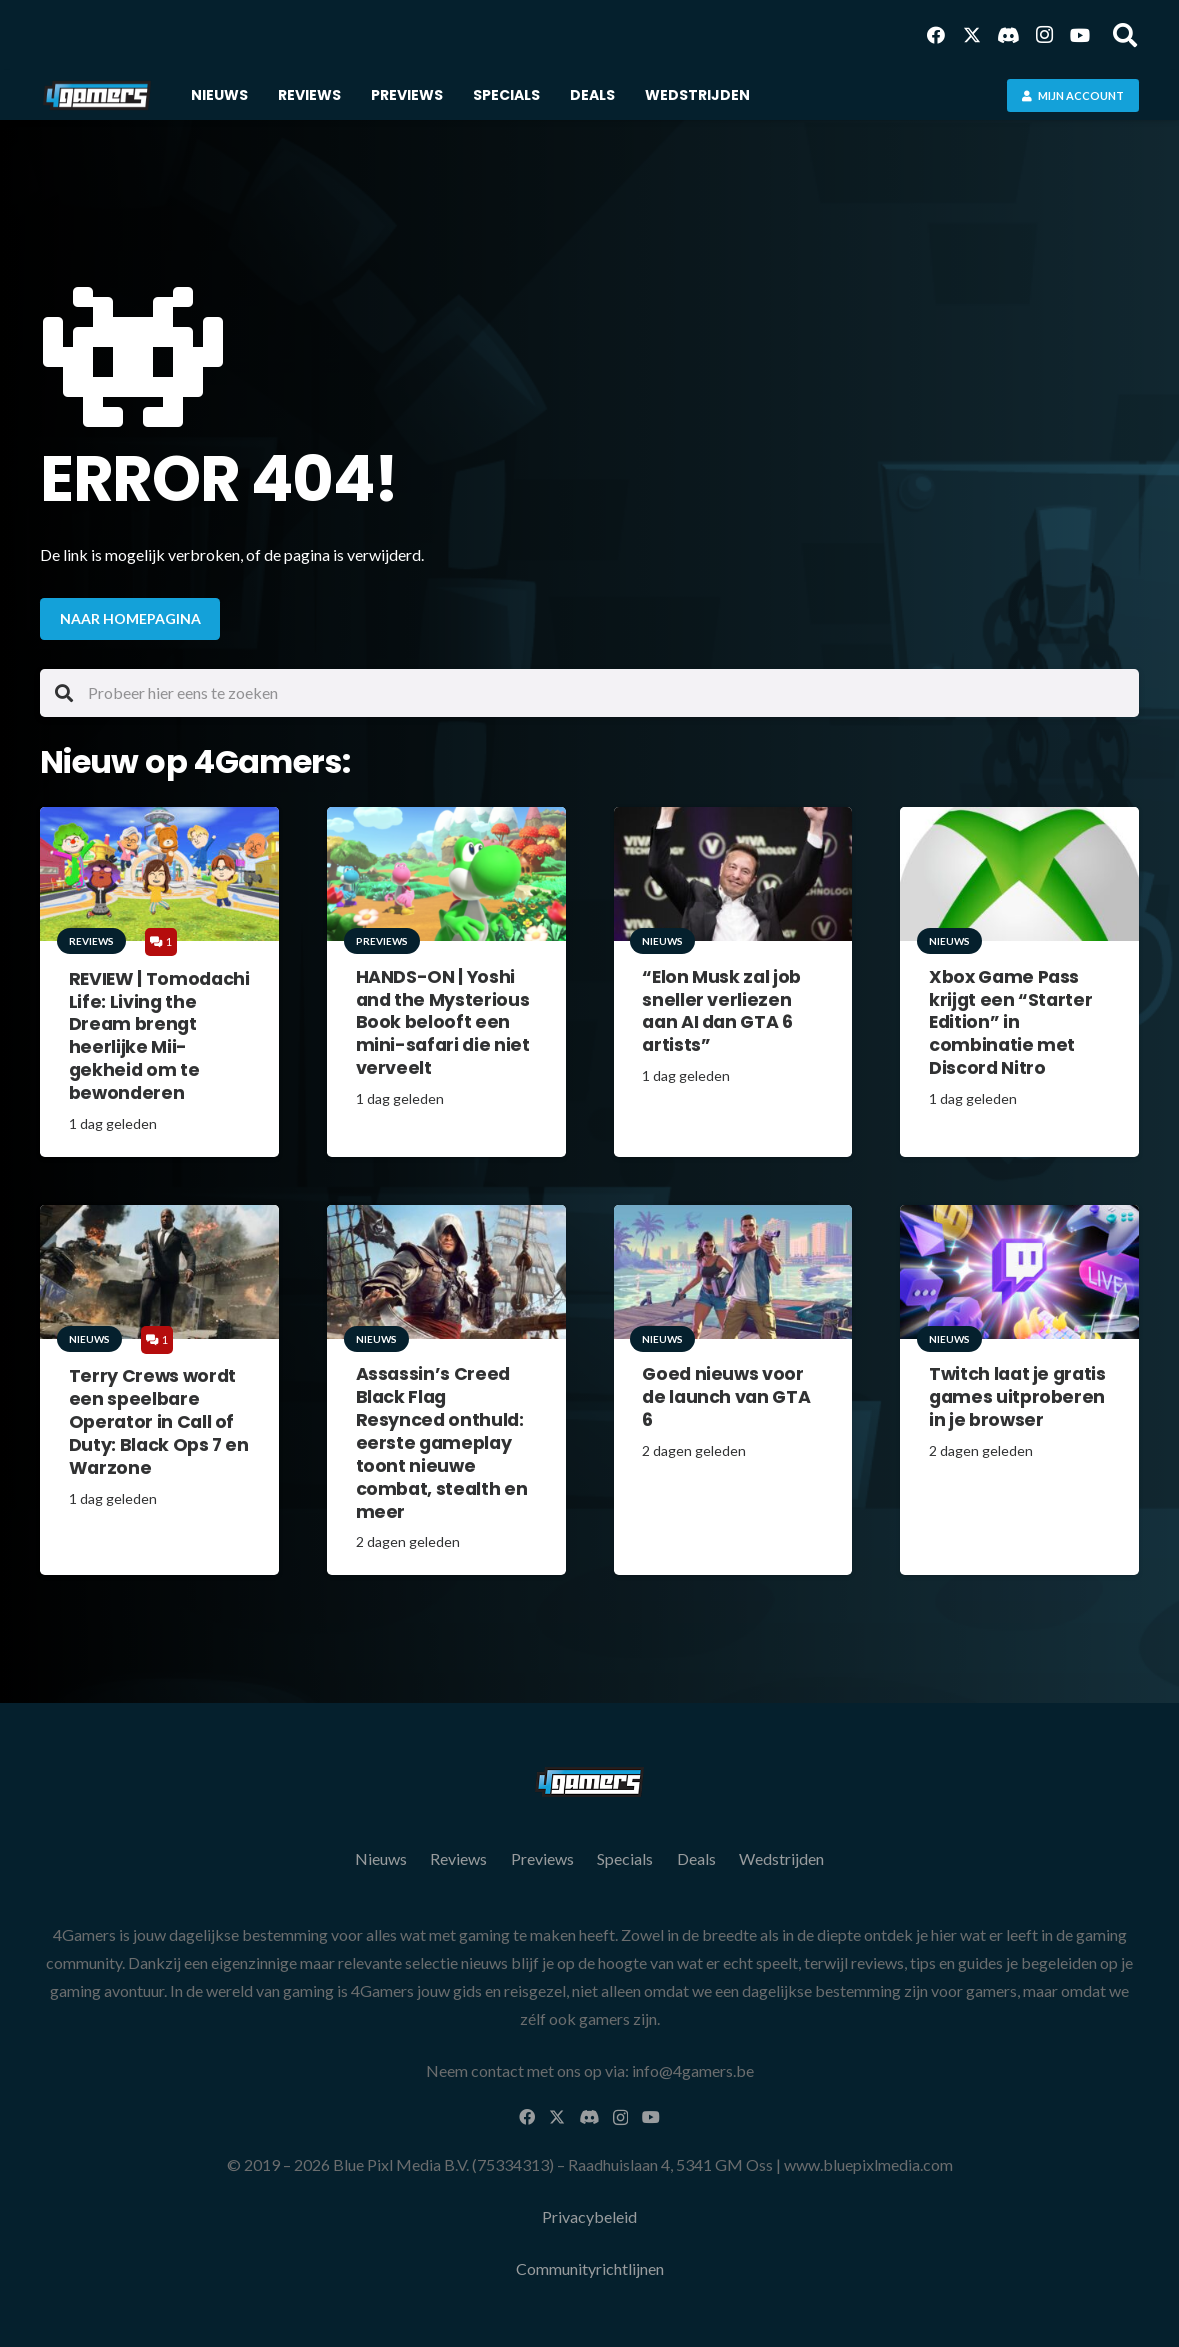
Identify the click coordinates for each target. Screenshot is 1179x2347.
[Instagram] (1044, 35)
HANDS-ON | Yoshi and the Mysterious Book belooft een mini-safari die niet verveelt (443, 1021)
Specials (625, 1858)
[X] (972, 35)
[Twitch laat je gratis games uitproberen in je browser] (1019, 1271)
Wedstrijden (781, 1858)
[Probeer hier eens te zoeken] (589, 693)
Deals (696, 1858)
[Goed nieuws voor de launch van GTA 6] (733, 1271)
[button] (1124, 35)
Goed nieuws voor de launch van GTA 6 (726, 1397)
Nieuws (381, 1858)
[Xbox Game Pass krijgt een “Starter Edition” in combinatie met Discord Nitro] (1019, 874)
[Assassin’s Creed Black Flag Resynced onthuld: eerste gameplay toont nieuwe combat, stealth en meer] (446, 1271)
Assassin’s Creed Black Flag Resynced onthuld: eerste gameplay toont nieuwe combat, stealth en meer (442, 1442)
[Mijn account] (1073, 95)
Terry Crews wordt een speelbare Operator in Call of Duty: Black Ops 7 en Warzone (159, 1421)
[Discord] (1008, 35)
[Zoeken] (64, 693)
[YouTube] (1080, 35)
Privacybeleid (589, 2216)
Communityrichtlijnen (590, 2268)
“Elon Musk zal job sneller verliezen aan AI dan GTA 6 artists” (721, 1010)
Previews (542, 1858)
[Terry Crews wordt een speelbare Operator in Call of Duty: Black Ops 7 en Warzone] (159, 1271)
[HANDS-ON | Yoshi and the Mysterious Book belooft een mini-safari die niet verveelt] (446, 874)
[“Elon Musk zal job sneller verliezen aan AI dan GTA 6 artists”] (733, 874)
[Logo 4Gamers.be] (97, 95)
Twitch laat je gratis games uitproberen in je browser (1017, 1397)
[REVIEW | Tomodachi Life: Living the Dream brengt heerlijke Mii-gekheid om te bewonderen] (159, 874)
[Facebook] (936, 35)
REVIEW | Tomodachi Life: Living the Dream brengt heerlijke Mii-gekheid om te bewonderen (159, 1035)
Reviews (458, 1858)
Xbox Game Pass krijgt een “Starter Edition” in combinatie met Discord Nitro (1010, 1021)
